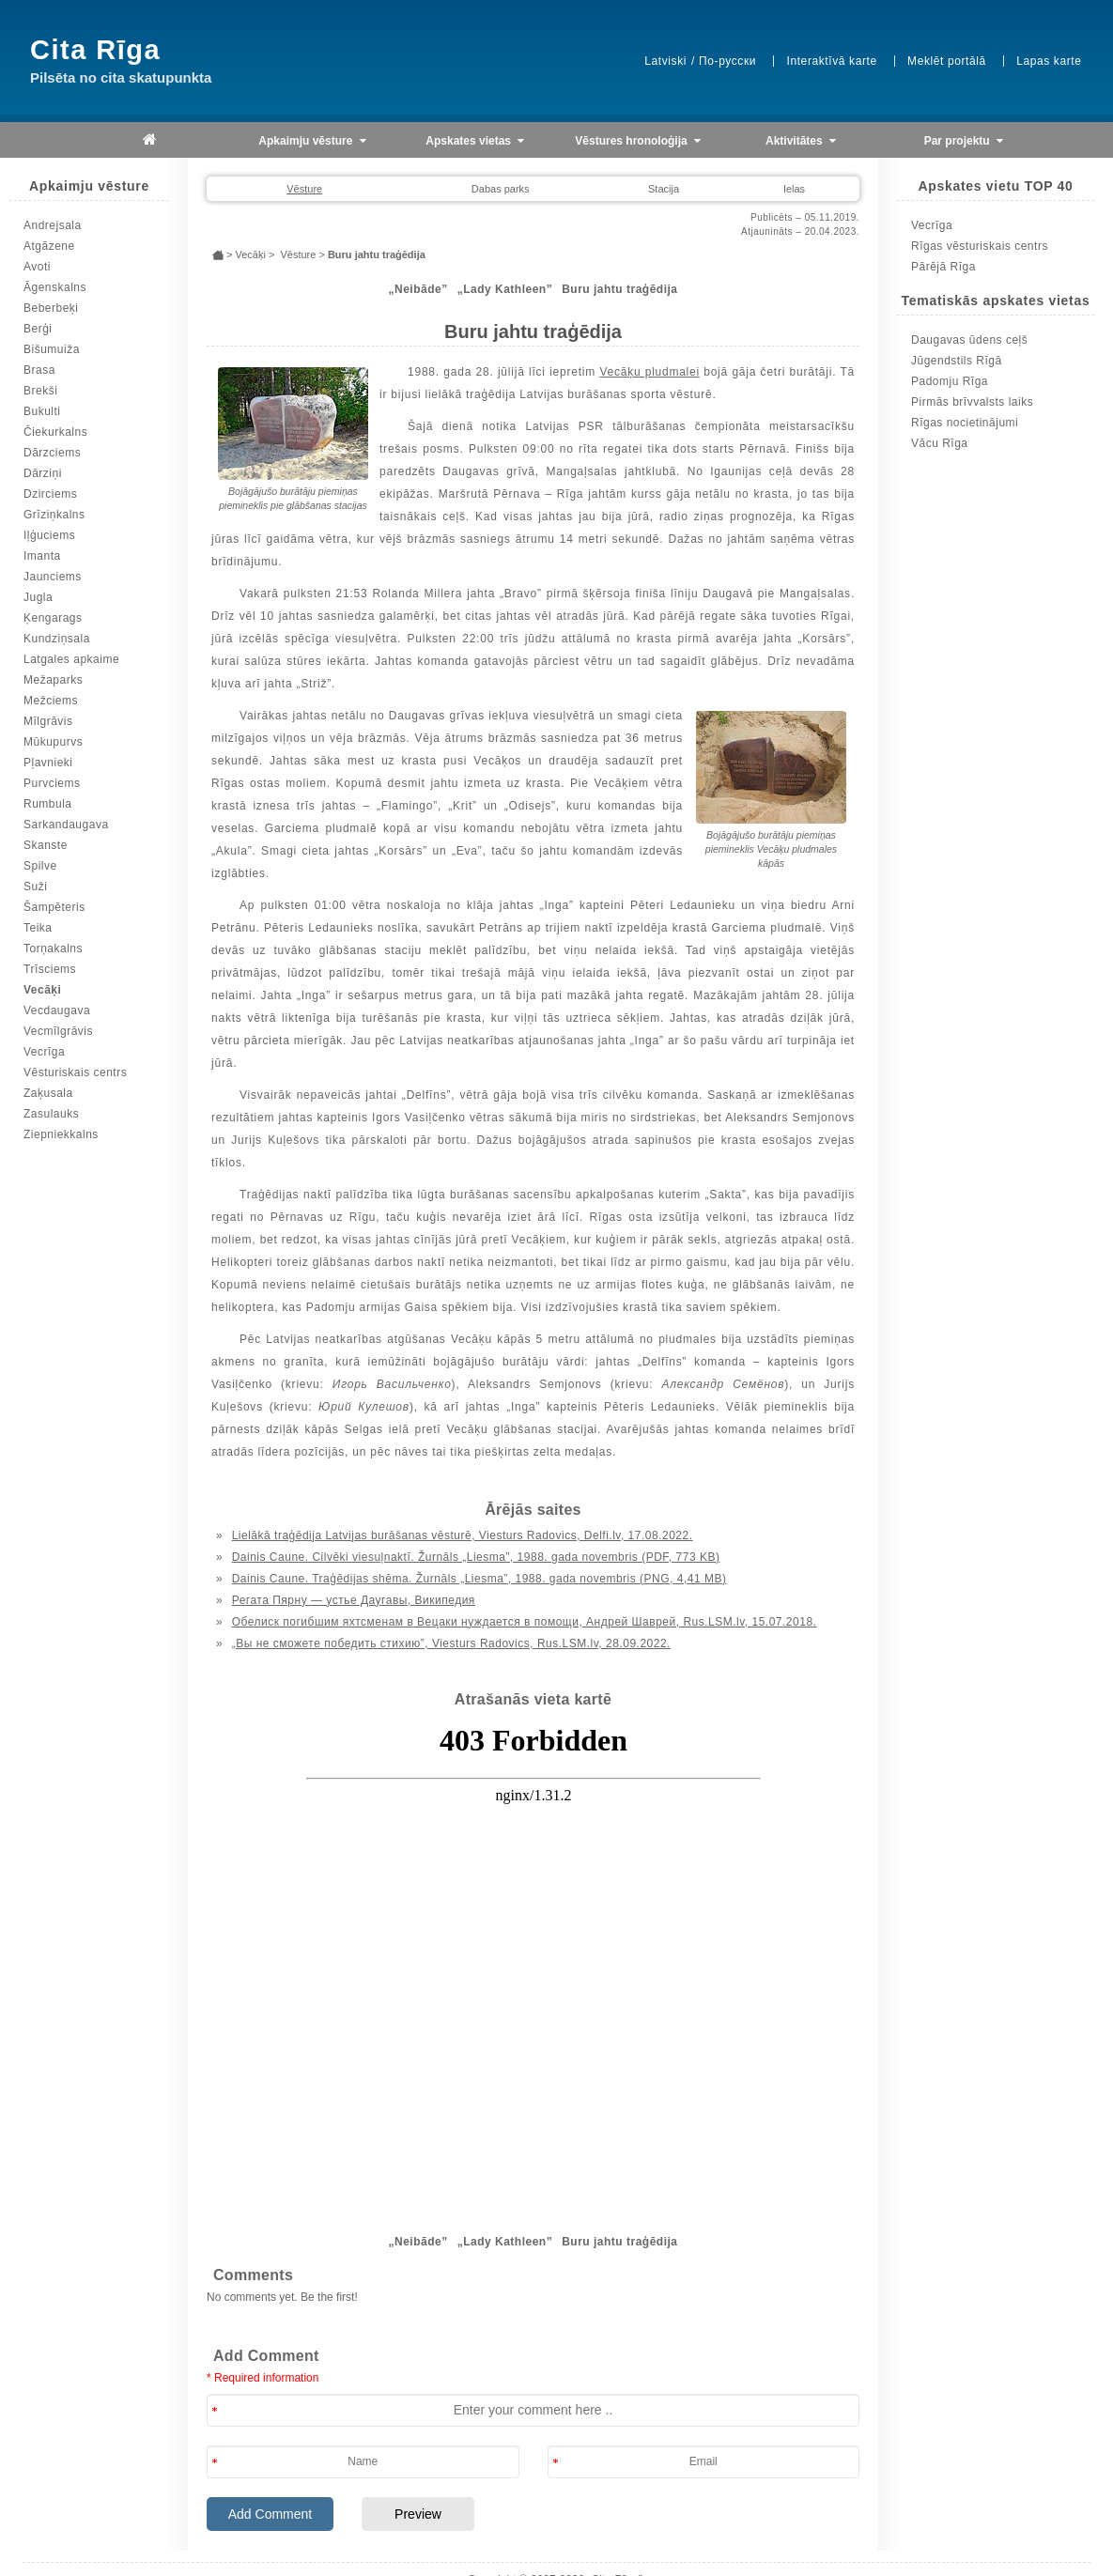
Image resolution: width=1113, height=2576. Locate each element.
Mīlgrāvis (48, 721)
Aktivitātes (800, 141)
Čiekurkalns (55, 432)
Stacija (663, 188)
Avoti (37, 266)
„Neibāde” (417, 289)
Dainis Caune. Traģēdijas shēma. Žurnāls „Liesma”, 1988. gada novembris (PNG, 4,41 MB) (479, 1578)
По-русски (727, 61)
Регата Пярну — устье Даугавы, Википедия (353, 1600)
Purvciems (52, 783)
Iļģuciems (49, 535)
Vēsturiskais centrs (75, 1072)
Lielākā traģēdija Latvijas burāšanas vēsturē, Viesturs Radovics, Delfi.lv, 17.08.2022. (462, 1535)
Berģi (38, 328)
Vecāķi (42, 989)
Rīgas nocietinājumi (964, 422)
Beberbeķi (51, 308)
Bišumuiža (51, 349)
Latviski (665, 61)
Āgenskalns (54, 287)
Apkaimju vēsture (311, 141)
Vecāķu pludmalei (649, 371)
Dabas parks (500, 188)
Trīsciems (49, 969)
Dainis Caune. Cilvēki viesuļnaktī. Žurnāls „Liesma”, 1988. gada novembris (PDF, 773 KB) (476, 1557)
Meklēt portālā (946, 61)
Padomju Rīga (949, 381)
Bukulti (42, 411)
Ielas (794, 188)
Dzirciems (50, 494)
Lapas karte (1048, 61)
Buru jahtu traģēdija (619, 289)
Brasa (39, 370)
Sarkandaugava (66, 824)
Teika (38, 927)
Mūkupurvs (53, 741)
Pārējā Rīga (943, 266)
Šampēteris (54, 907)
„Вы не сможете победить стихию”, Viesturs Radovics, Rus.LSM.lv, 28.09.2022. (451, 1643)
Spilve (40, 865)
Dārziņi (42, 473)
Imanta (42, 556)
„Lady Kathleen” (505, 289)
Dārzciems (52, 452)
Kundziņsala (56, 638)
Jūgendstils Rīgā (956, 360)
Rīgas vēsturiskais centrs (979, 246)
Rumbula (47, 803)
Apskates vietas (474, 141)
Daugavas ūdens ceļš (969, 340)
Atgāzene (49, 246)
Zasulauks (51, 1113)
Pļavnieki (48, 762)
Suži (35, 886)
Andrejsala (52, 225)
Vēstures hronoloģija (638, 141)
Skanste (45, 845)
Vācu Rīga (939, 443)
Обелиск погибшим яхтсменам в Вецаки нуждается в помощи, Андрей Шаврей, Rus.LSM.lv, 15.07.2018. (524, 1621)
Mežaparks (53, 679)
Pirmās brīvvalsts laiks (972, 402)
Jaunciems (52, 576)
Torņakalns (53, 948)
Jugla (38, 597)
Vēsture (304, 188)
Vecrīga (44, 1051)
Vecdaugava (56, 1010)
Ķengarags (53, 618)
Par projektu (963, 141)
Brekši (40, 390)
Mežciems (50, 700)
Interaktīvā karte (831, 61)
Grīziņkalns (54, 514)
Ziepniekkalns (61, 1134)
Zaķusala (48, 1093)
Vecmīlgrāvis (58, 1031)
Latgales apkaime (71, 659)
